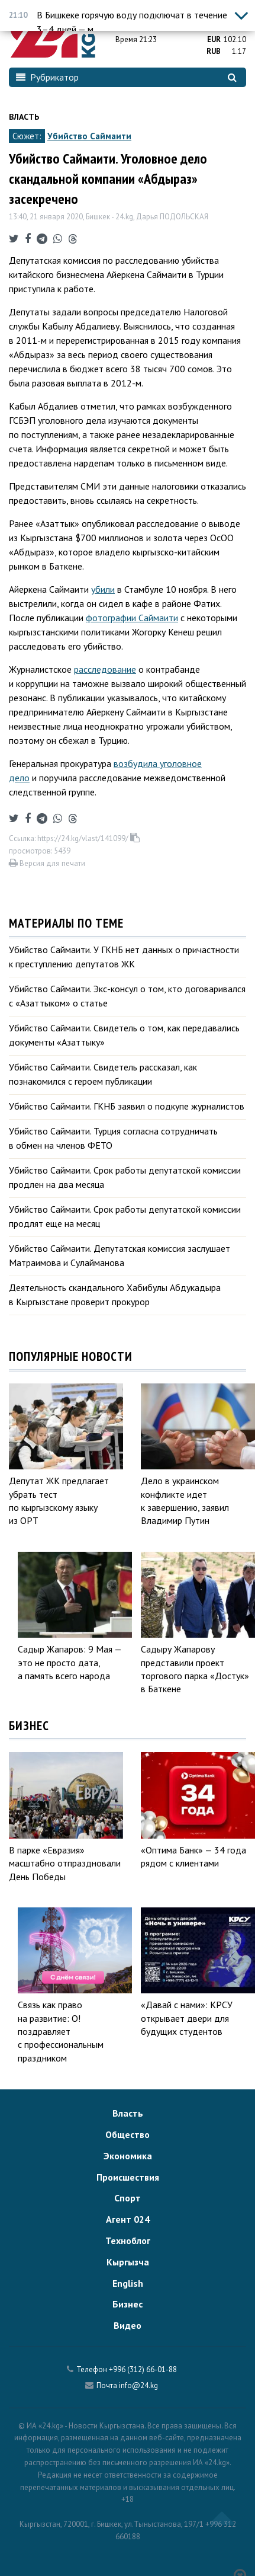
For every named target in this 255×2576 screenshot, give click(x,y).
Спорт (127, 2198)
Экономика (128, 2156)
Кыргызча (127, 2262)
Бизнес (127, 2304)
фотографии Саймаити (132, 618)
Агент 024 (128, 2219)
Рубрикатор (47, 77)
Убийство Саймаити (89, 136)
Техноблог (127, 2240)
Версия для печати (47, 863)
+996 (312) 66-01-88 (143, 2369)
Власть (24, 116)
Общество (127, 2134)
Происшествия (127, 2177)
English (127, 2283)
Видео (127, 2325)
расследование (105, 669)
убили (103, 589)
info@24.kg (138, 2385)
